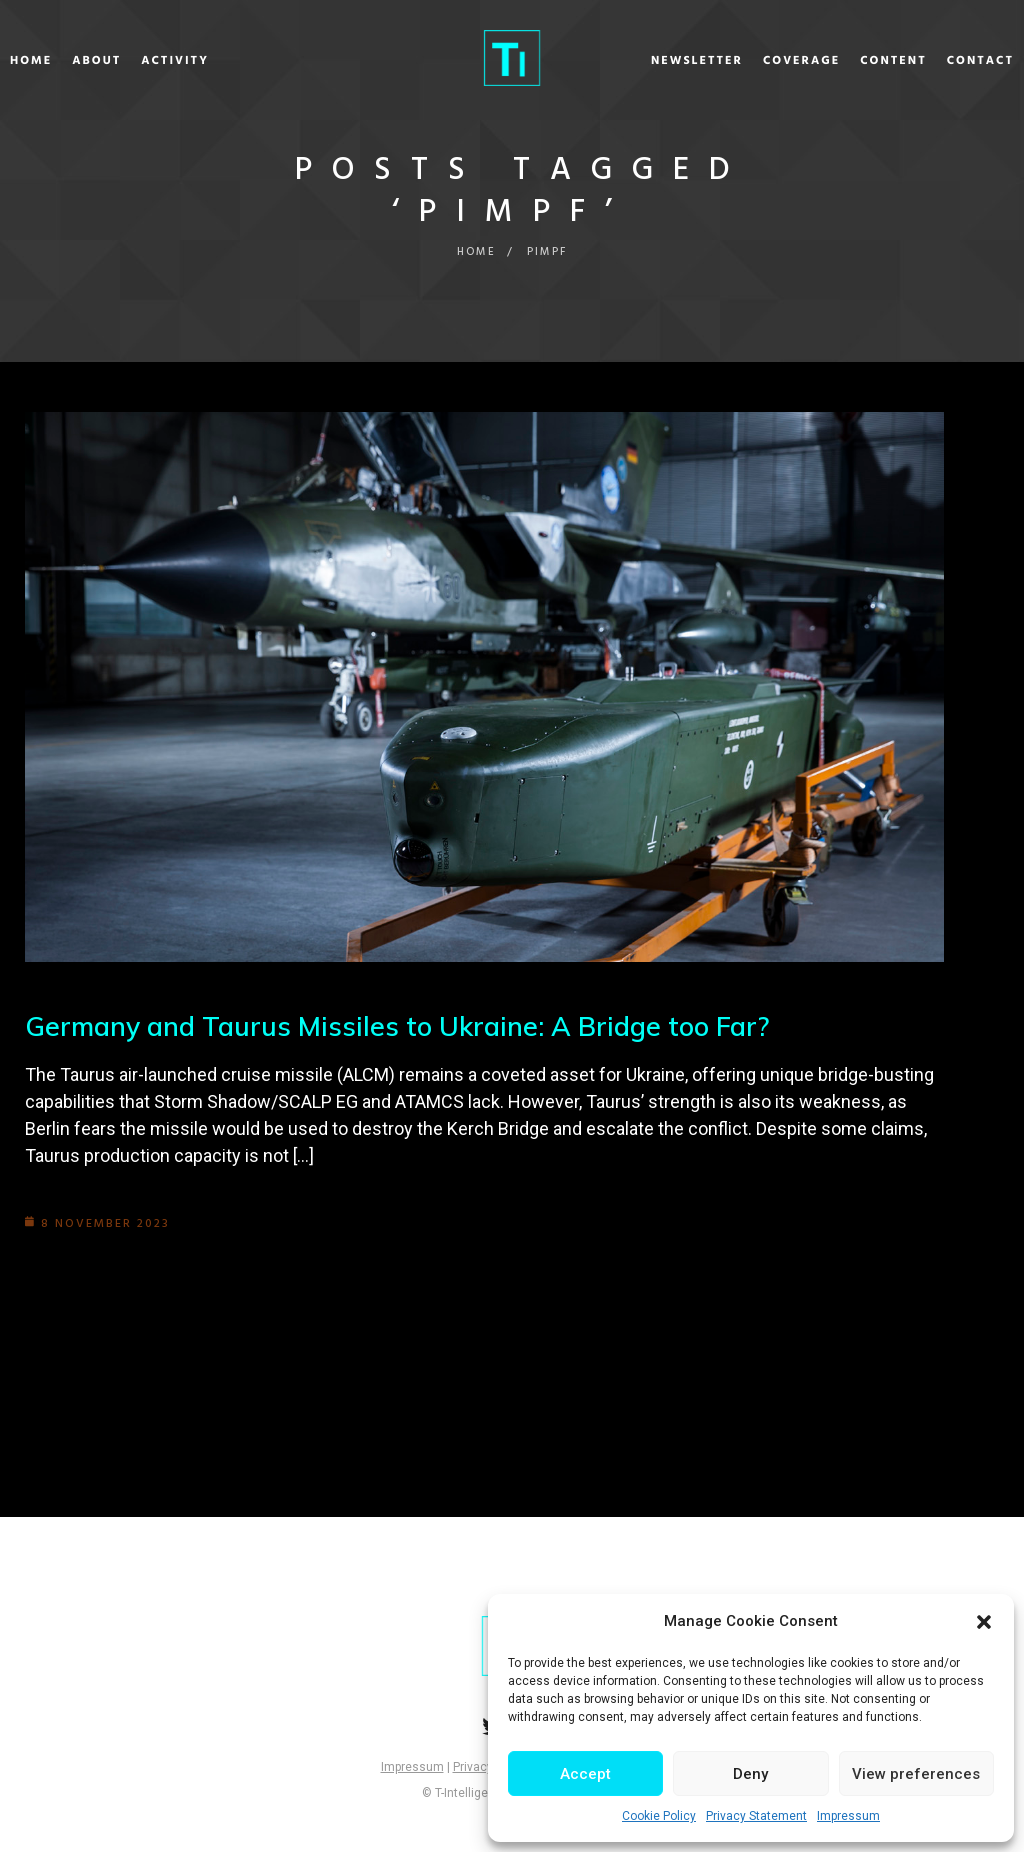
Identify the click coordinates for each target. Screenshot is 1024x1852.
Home (83, 61)
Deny (750, 1774)
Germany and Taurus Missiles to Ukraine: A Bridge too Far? (408, 1025)
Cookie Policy (659, 1816)
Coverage (749, 61)
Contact (928, 61)
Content (841, 61)
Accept (585, 1774)
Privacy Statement (756, 1816)
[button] (984, 1622)
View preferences (916, 1774)
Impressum (848, 1816)
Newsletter (645, 61)
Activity (227, 61)
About (148, 61)
